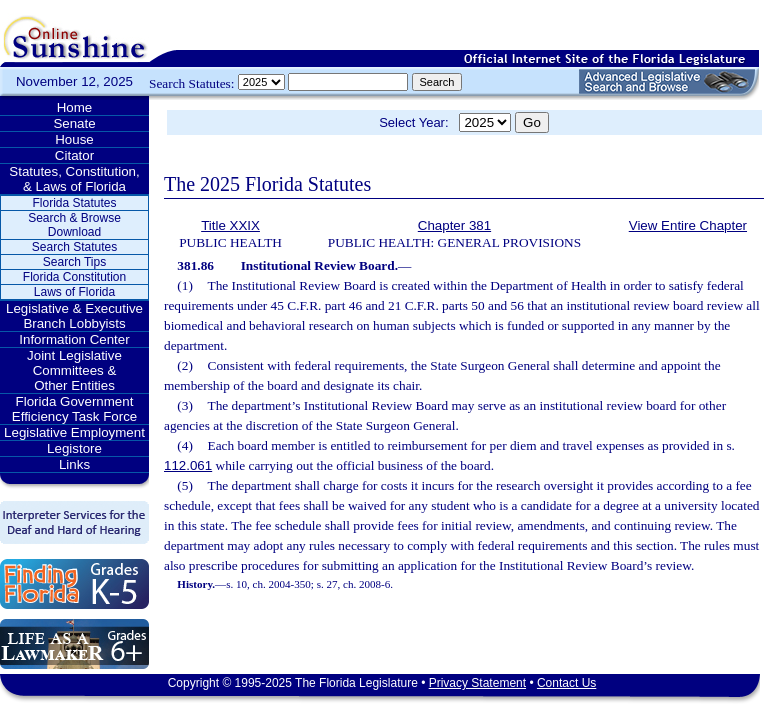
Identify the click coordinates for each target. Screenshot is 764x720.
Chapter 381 (454, 225)
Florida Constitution (74, 277)
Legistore (74, 448)
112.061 (188, 465)
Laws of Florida (74, 292)
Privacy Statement (477, 683)
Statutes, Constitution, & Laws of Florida (74, 179)
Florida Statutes (74, 203)
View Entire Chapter (688, 225)
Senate (74, 123)
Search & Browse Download (74, 225)
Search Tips (74, 262)
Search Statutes (74, 247)
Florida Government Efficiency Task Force (74, 409)
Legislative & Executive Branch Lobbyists (74, 316)
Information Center (74, 339)
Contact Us (566, 683)
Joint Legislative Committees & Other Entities (74, 370)
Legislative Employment (74, 432)
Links (74, 464)
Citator (74, 155)
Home (75, 107)
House (74, 139)
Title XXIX (230, 225)
